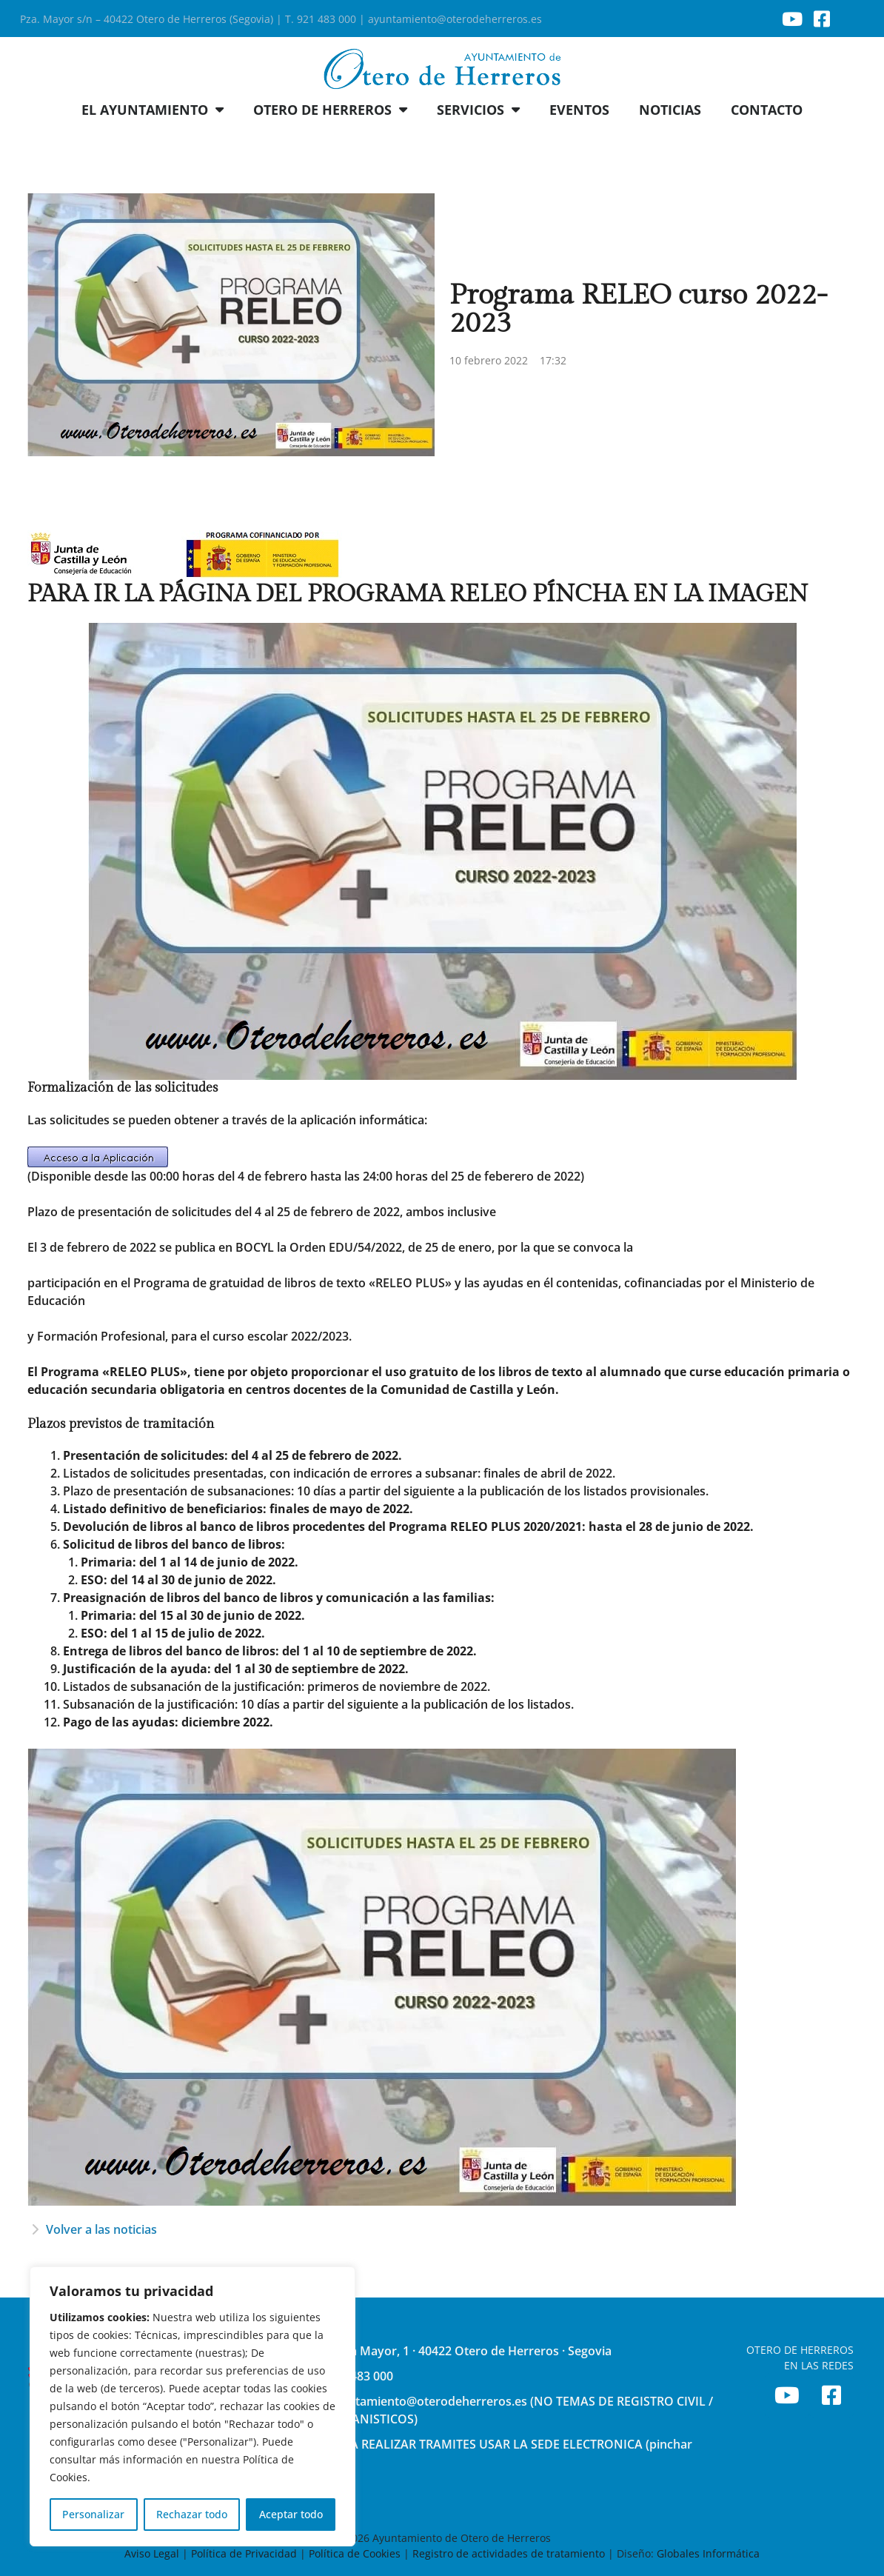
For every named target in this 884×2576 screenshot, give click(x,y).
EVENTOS (579, 110)
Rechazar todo (191, 2514)
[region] (192, 2406)
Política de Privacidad (244, 2553)
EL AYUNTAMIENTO (152, 110)
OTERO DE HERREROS (330, 110)
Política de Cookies (355, 2553)
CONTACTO (767, 110)
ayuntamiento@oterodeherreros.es (455, 19)
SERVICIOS (478, 110)
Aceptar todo (291, 2514)
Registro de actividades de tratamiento (508, 2553)
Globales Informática (708, 2553)
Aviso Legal (153, 2553)
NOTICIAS (670, 110)
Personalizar (93, 2514)
